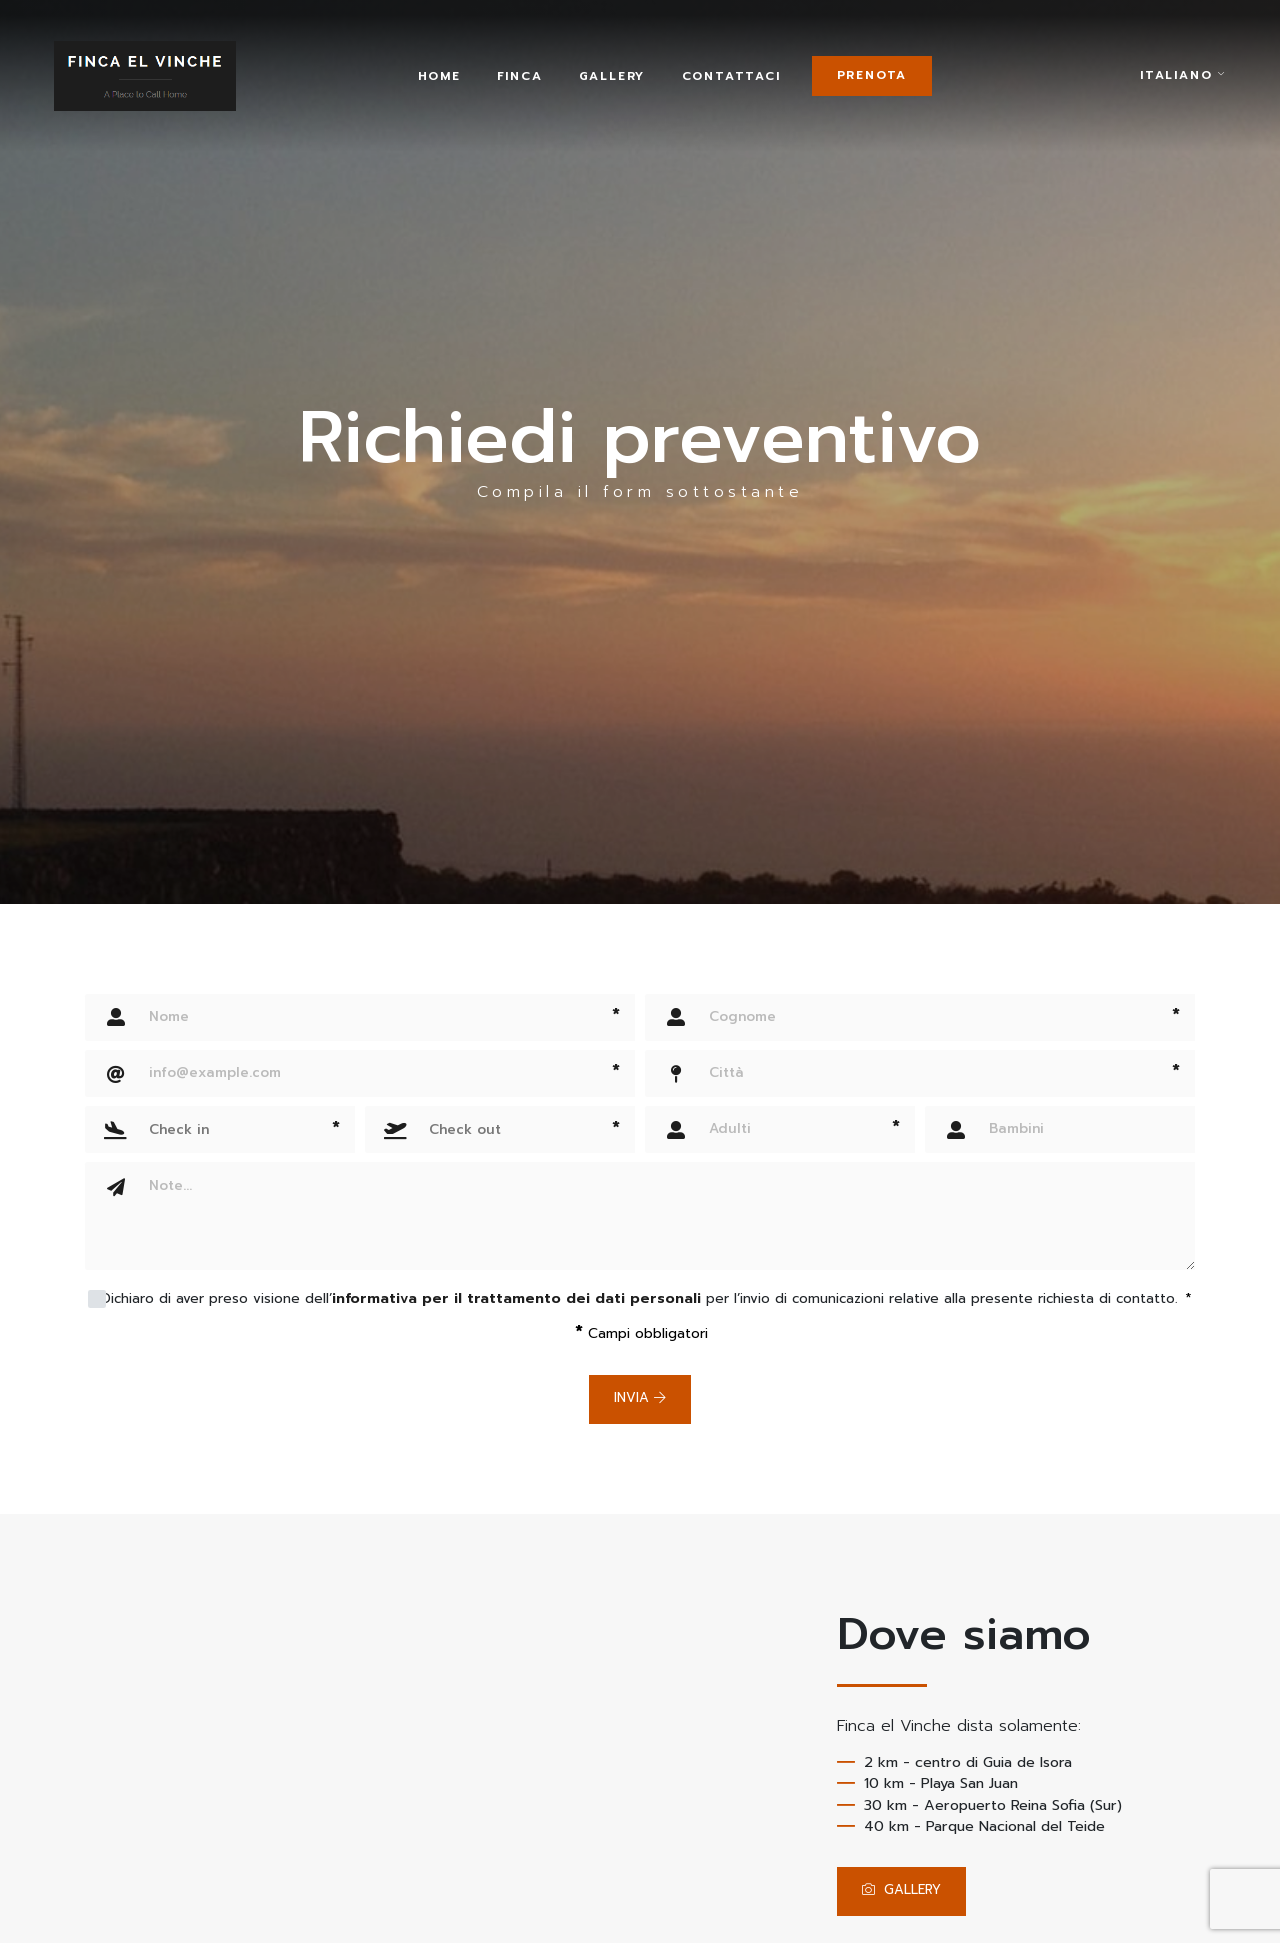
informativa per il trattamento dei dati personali (516, 1298)
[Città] (920, 1073)
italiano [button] (1183, 84)
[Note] (665, 1216)
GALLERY (907, 1890)
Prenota (905, 83)
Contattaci (752, 84)
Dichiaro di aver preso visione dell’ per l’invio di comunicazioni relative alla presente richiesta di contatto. (646, 1299)
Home (460, 84)
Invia (640, 1398)
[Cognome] (920, 1017)
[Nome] (360, 1017)
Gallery (633, 84)
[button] (220, 1129)
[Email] (360, 1073)
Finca (541, 84)
